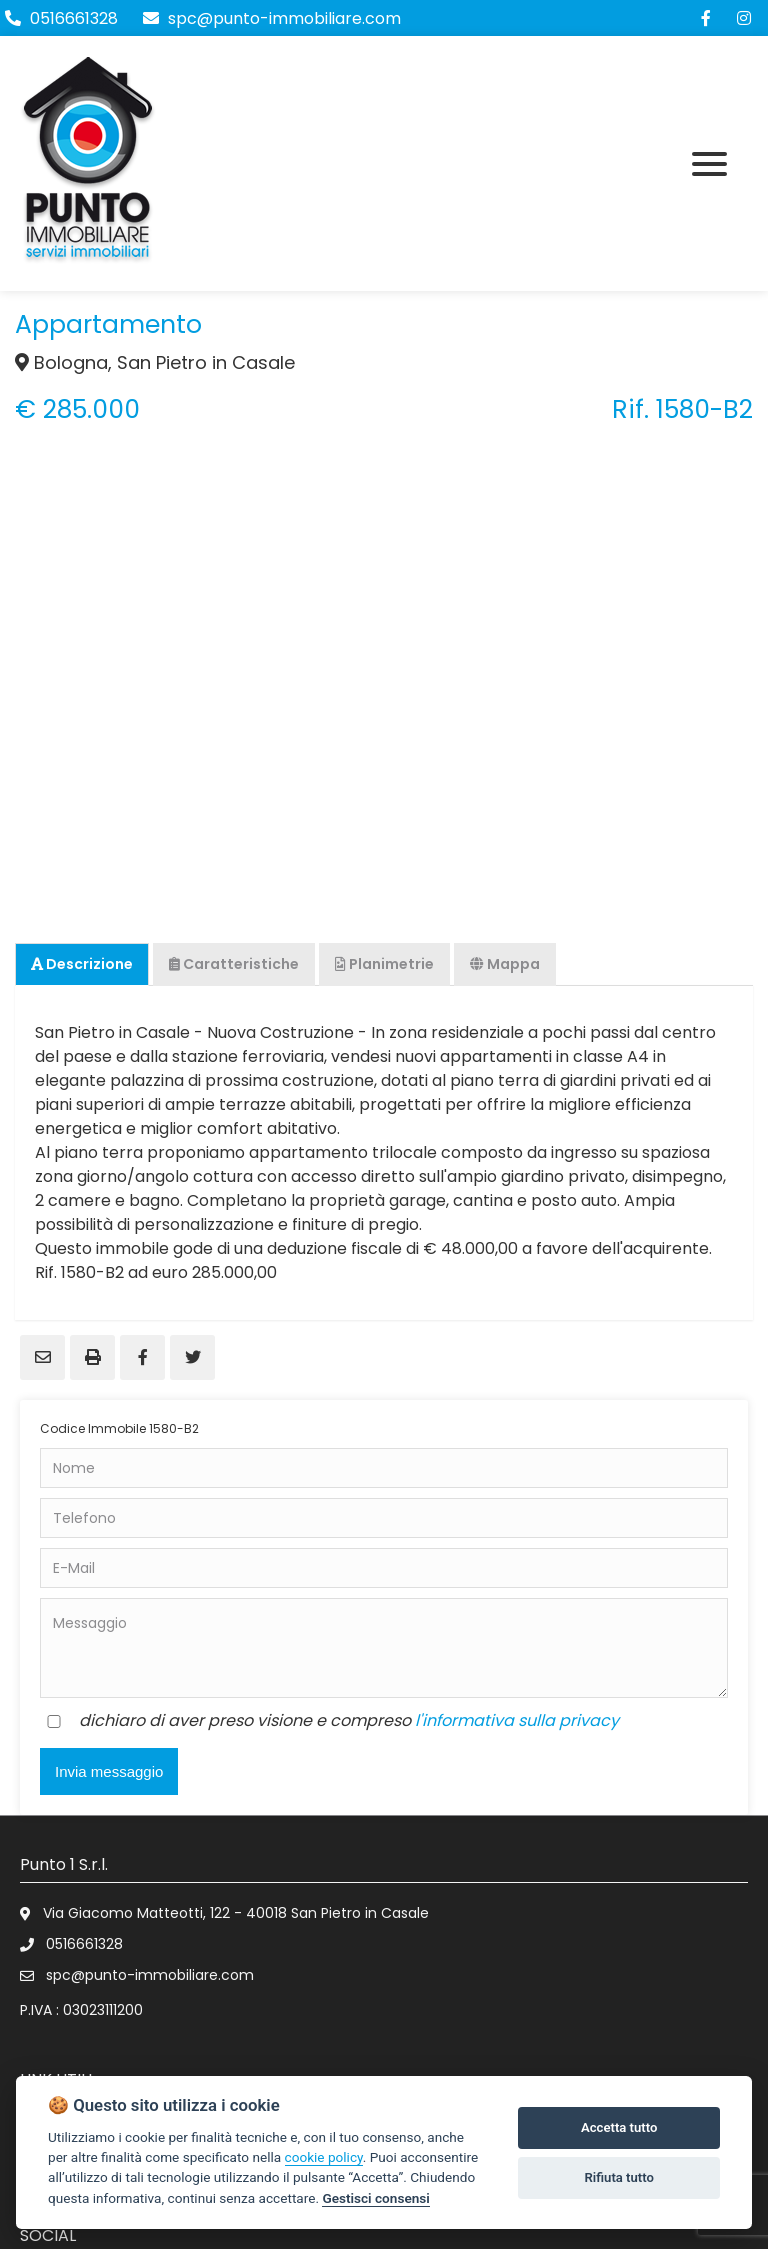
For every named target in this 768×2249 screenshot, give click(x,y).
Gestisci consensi (375, 2198)
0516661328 (74, 18)
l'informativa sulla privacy (517, 1720)
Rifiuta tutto (619, 2177)
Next (728, 634)
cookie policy (324, 2157)
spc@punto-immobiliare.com (272, 18)
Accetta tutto (619, 2127)
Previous (40, 634)
